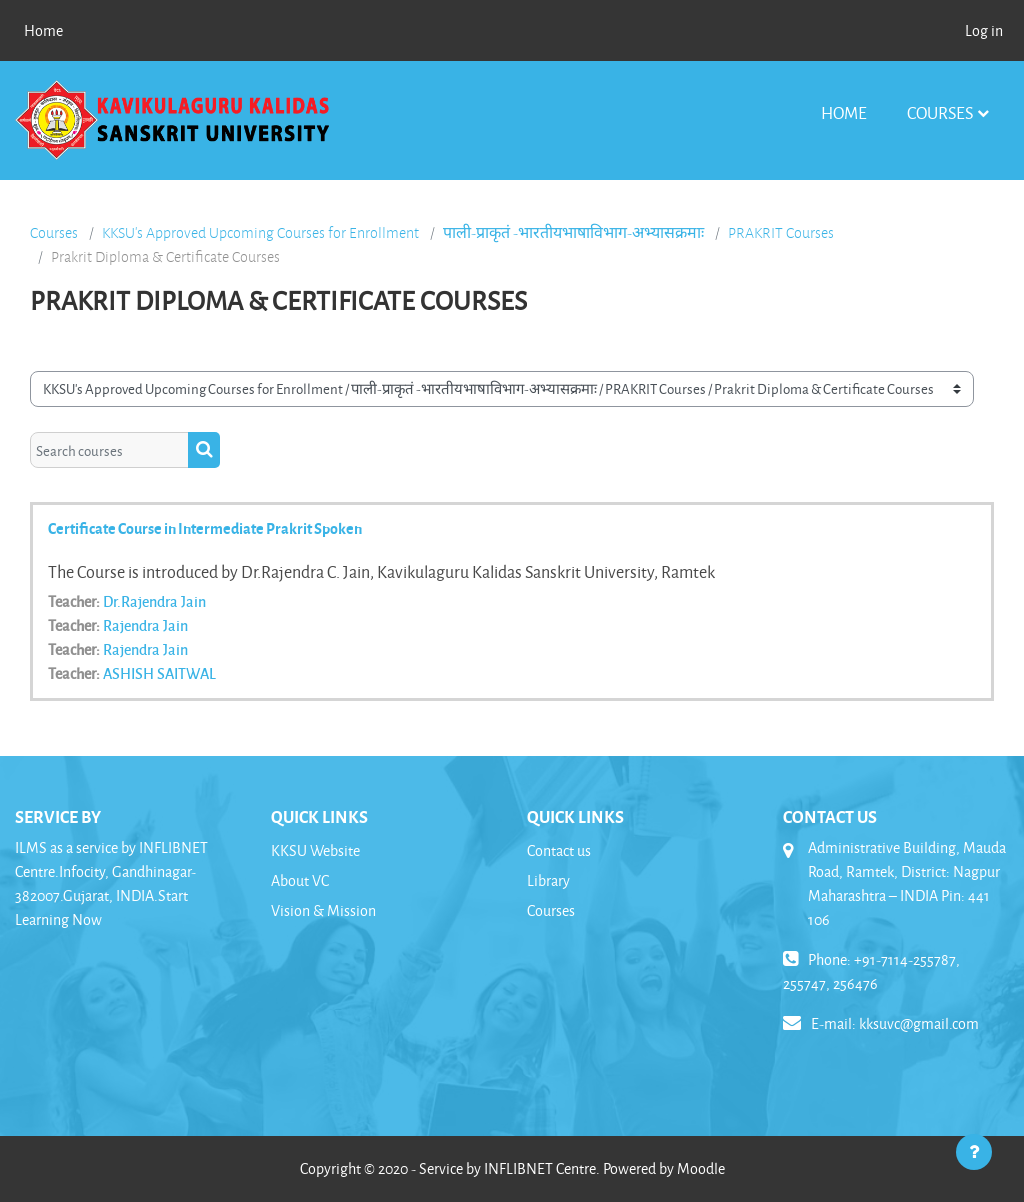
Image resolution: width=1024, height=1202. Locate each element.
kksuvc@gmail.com (919, 1023)
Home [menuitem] (43, 30)
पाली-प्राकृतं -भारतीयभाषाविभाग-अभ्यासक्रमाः (573, 233)
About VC (300, 880)
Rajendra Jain (145, 625)
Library (548, 880)
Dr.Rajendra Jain (154, 601)
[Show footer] (974, 1152)
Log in (984, 30)
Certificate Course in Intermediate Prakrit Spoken (205, 528)
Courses (940, 112)
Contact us (559, 850)
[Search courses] (109, 450)
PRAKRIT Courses (781, 233)
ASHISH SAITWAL (159, 673)
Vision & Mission (323, 910)
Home (844, 112)
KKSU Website (315, 850)
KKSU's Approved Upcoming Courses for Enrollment (260, 233)
